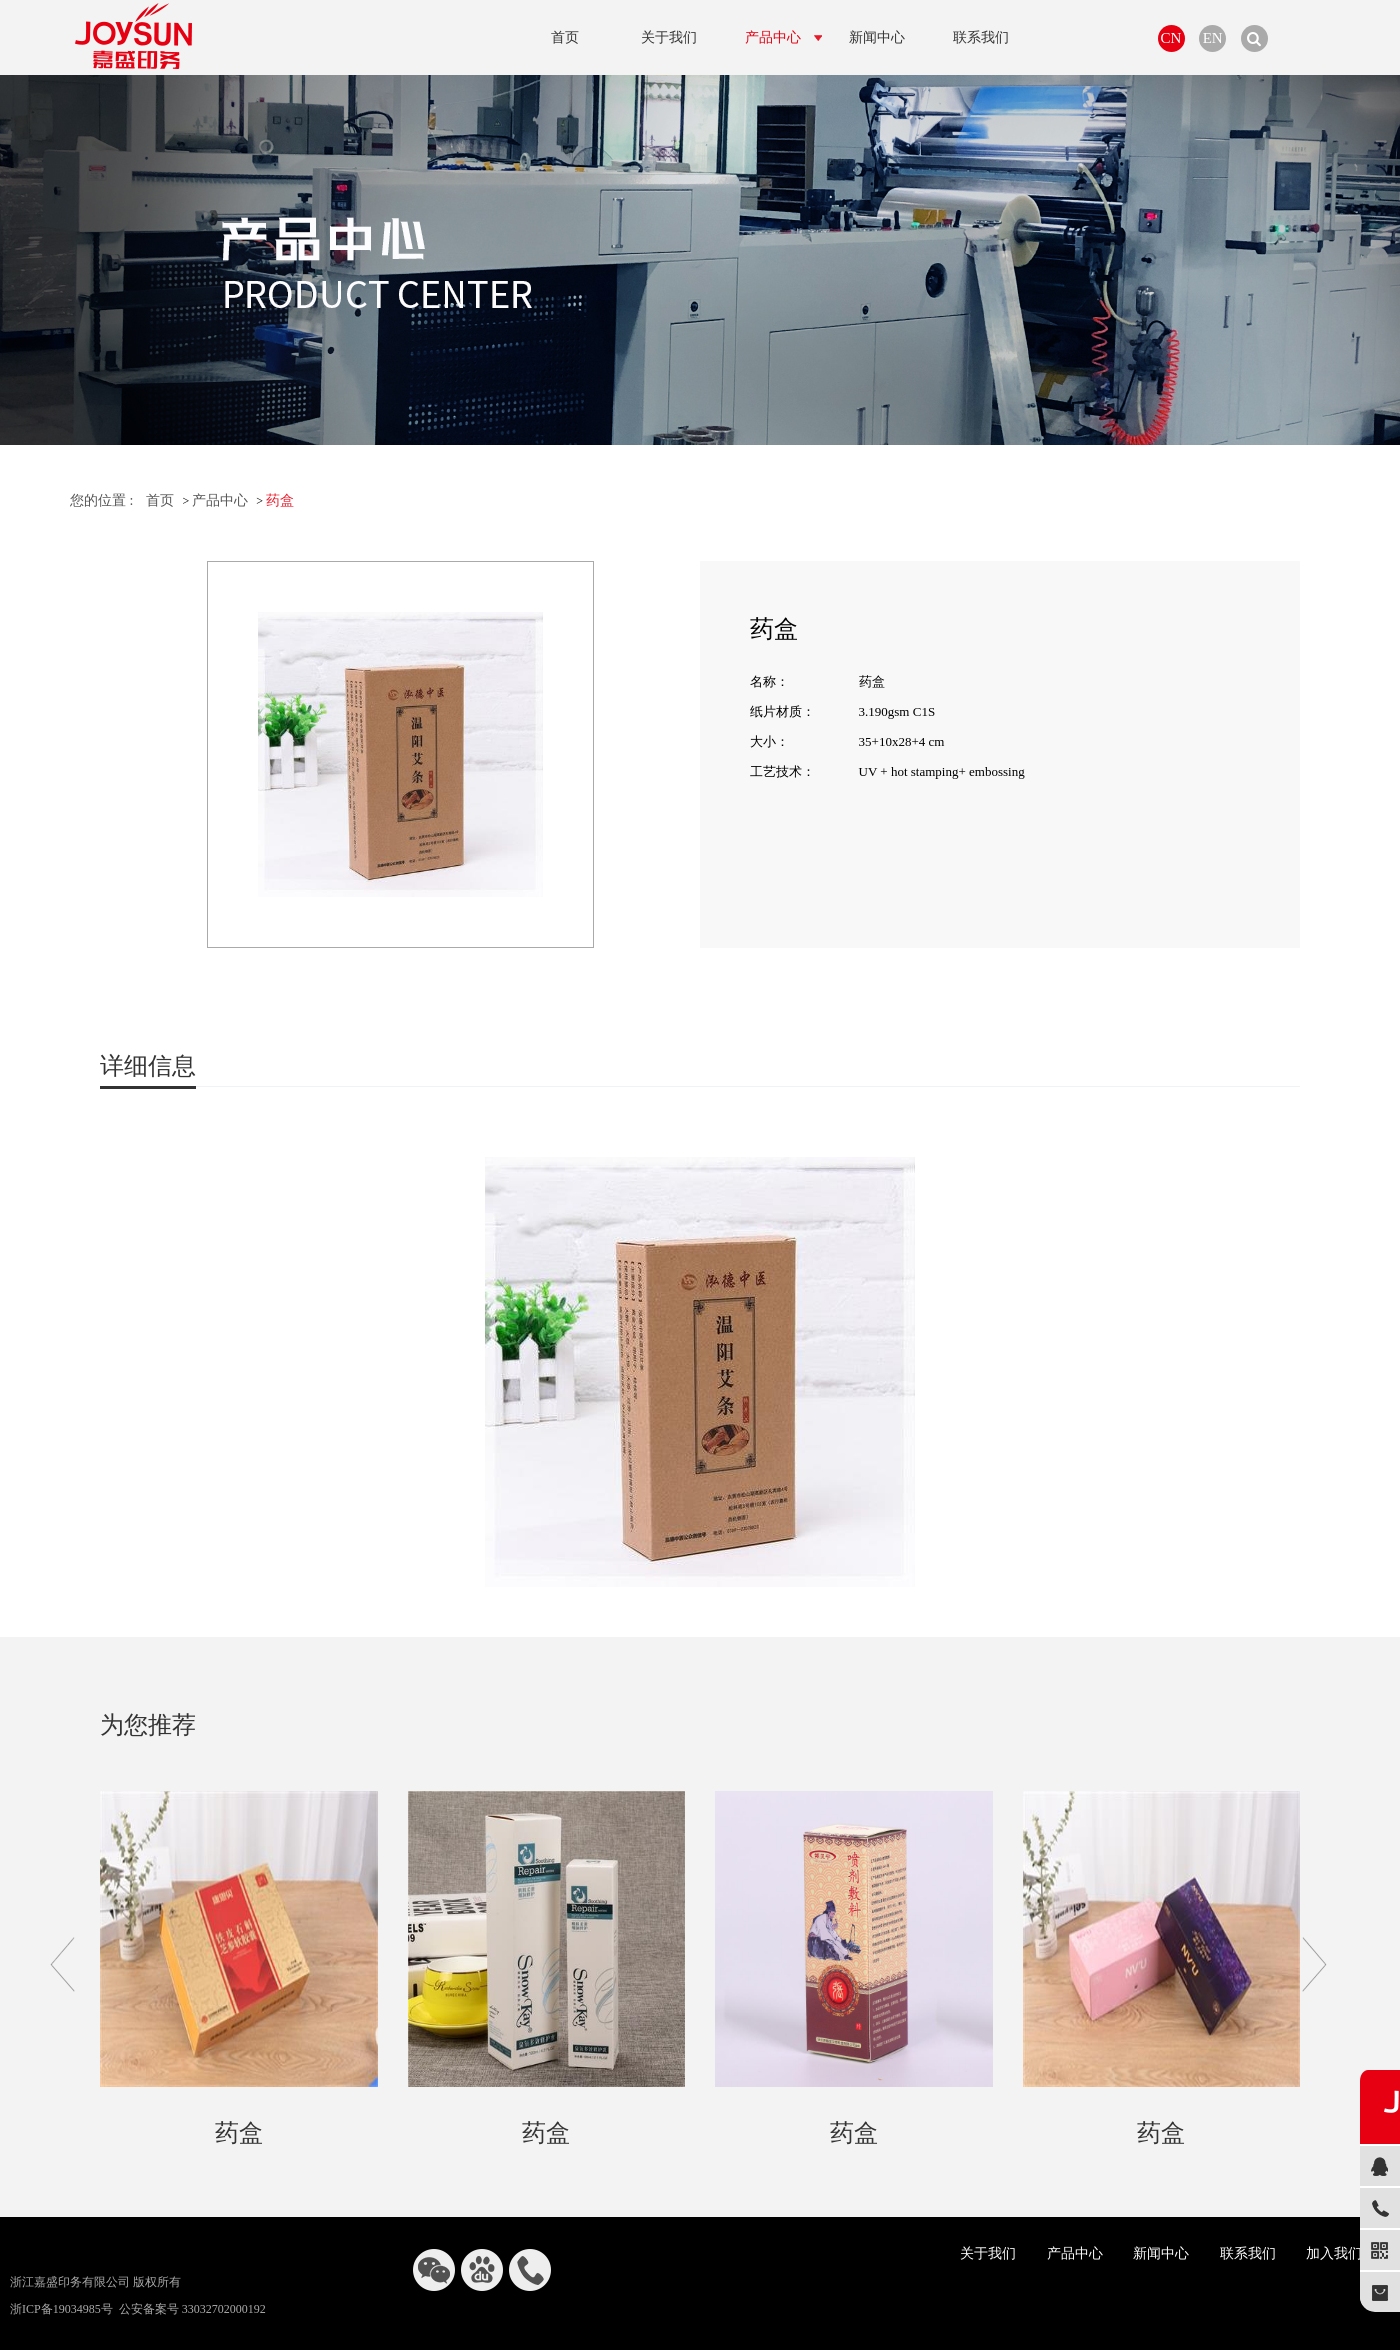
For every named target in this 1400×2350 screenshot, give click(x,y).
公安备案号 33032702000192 (192, 2309)
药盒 (280, 500)
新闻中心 (1161, 2253)
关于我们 (988, 2253)
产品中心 (220, 500)
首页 (160, 500)
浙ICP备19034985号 (61, 2309)
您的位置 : (101, 500)
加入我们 (1334, 2253)
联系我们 (1248, 2253)
